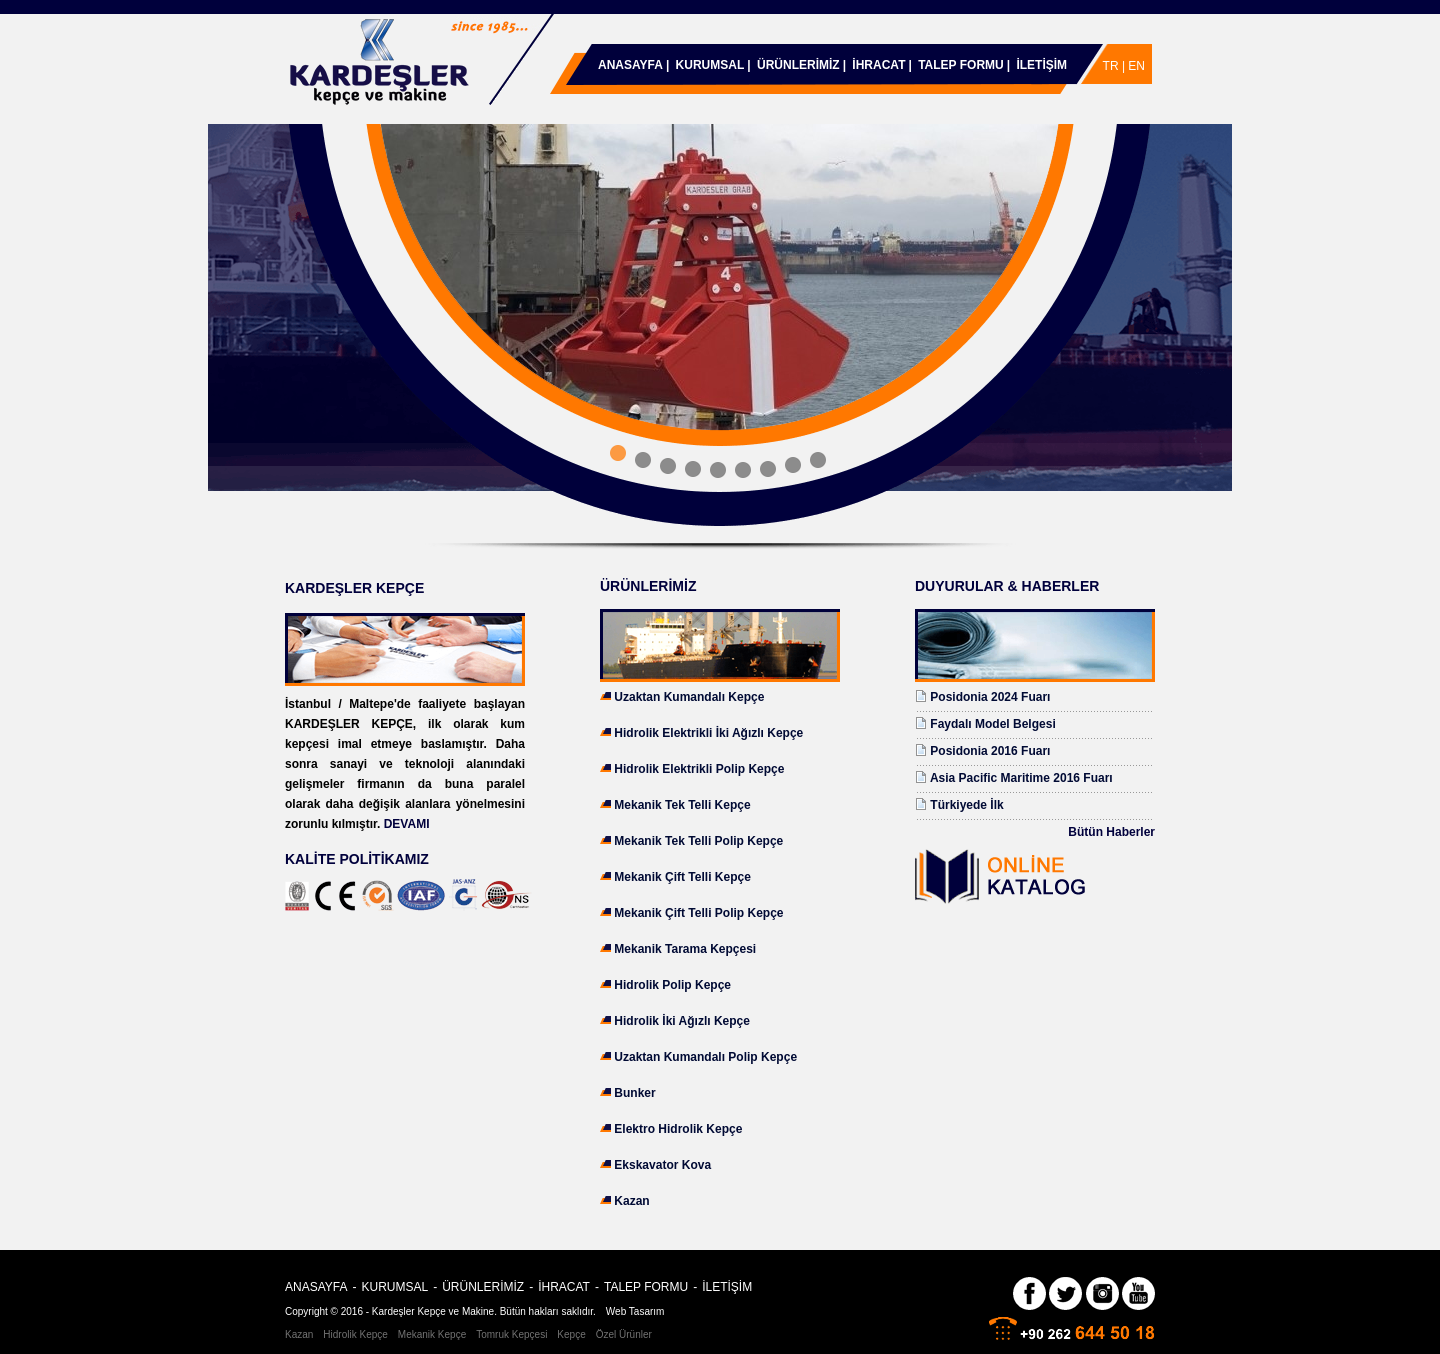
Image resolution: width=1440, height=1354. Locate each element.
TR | (1116, 66)
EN (1136, 66)
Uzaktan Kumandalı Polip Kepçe (705, 1057)
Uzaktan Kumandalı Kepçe (689, 697)
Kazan (631, 1201)
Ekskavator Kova (662, 1165)
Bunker (634, 1093)
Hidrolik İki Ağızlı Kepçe (682, 1021)
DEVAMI (407, 824)
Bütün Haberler (1111, 832)
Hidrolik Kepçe (355, 1334)
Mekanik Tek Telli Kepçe (682, 805)
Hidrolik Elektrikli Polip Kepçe (699, 769)
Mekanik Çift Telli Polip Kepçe (698, 913)
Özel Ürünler (624, 1334)
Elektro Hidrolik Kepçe (678, 1129)
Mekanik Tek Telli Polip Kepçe (698, 841)
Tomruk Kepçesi (511, 1334)
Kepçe (571, 1334)
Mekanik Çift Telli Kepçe (682, 877)
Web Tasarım (635, 1311)
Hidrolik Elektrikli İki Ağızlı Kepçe (708, 733)
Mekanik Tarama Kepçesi (685, 949)
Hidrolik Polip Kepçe (672, 985)
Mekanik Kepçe (432, 1334)
